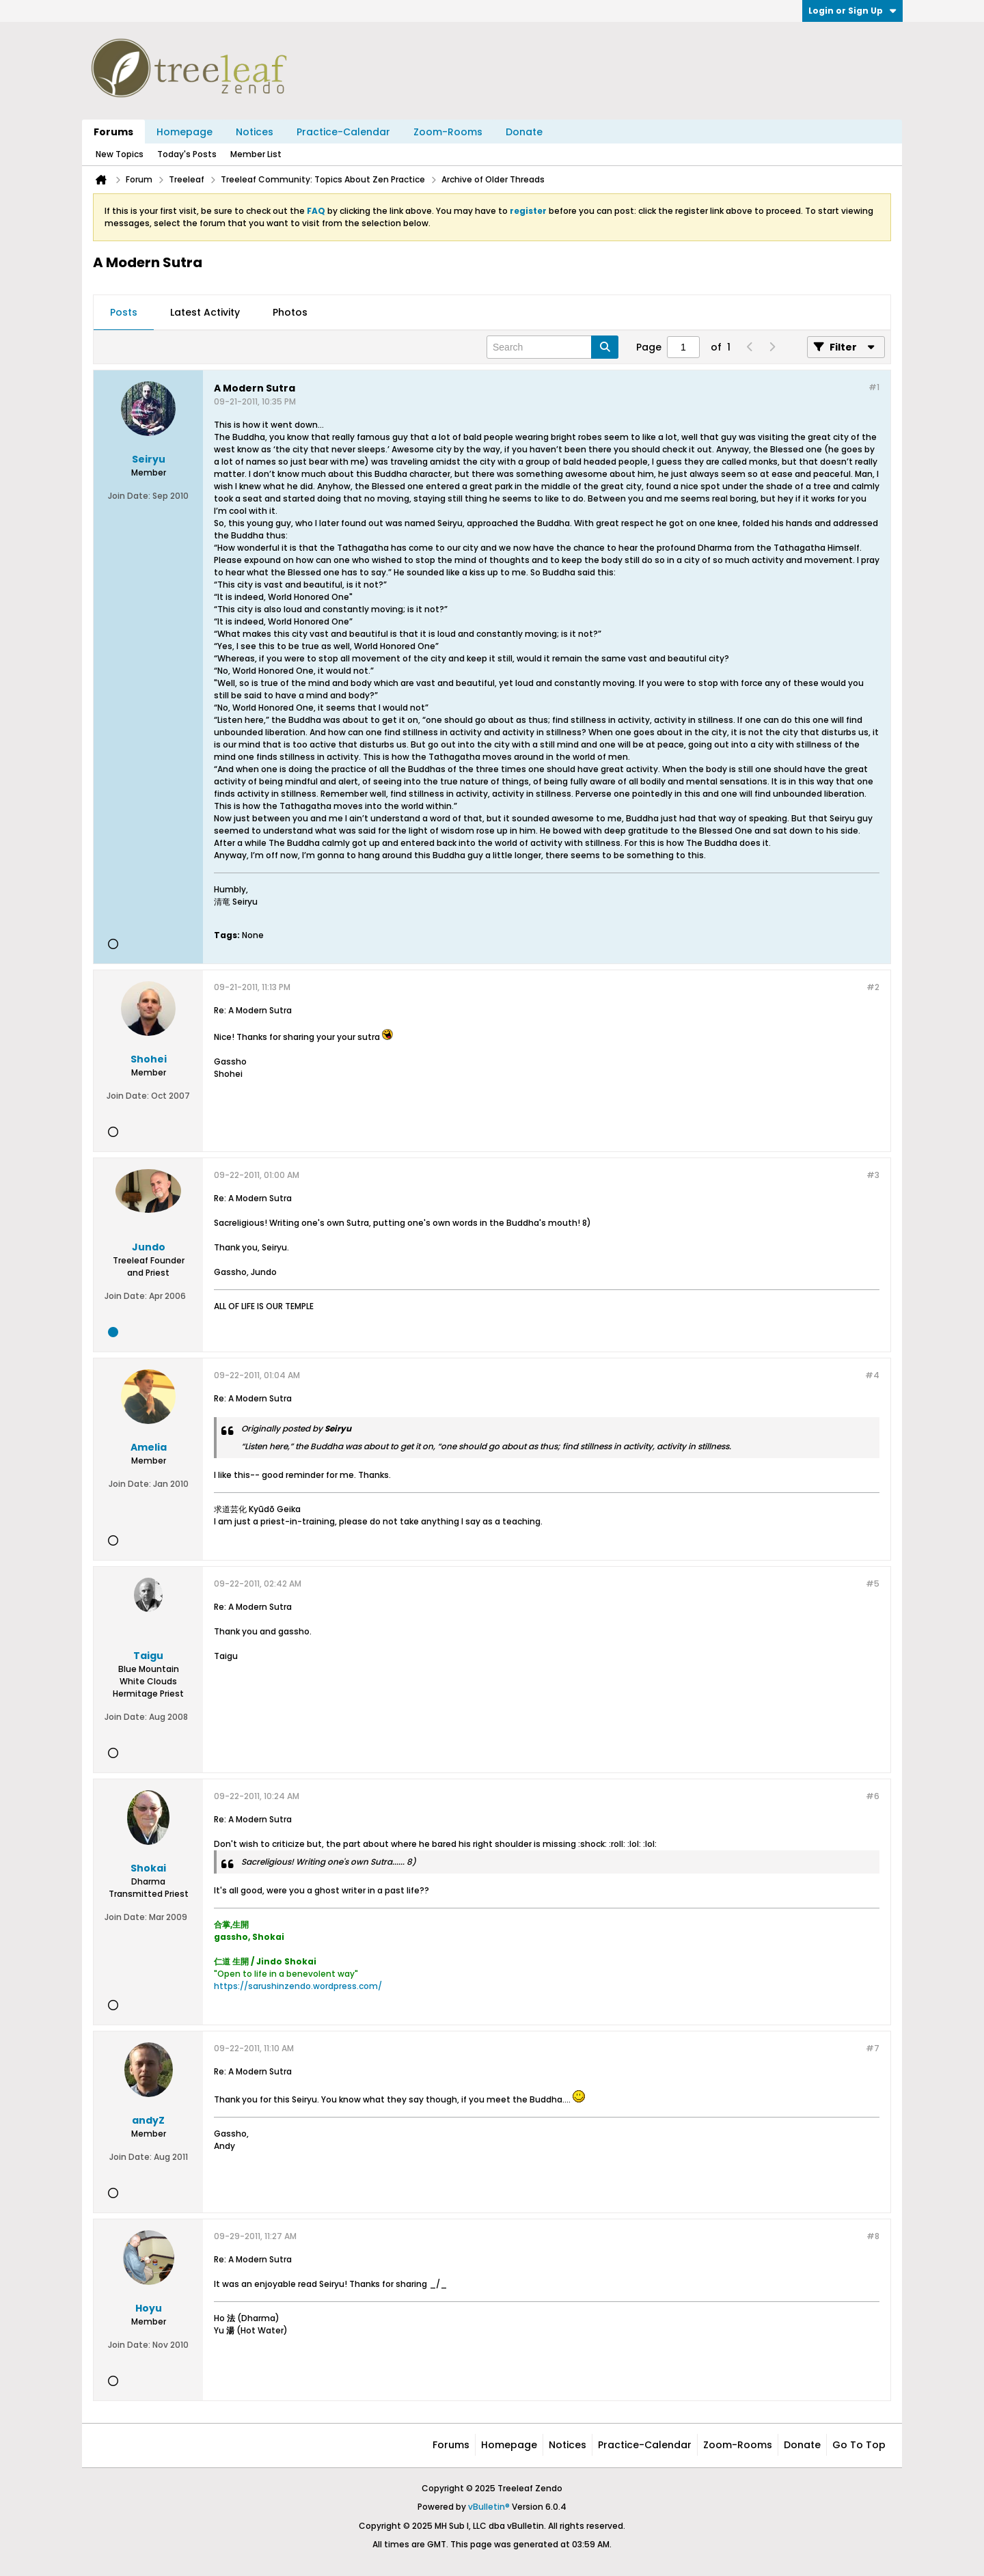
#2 (872, 987)
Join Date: (129, 496)
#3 (872, 1175)
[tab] (124, 313)
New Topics (120, 154)
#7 (872, 2048)
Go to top (859, 2445)
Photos (290, 312)
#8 (872, 2236)
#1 (874, 387)
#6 (872, 1796)
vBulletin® (489, 2506)
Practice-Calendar (343, 132)
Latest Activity (205, 312)
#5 (872, 1583)
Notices (254, 132)
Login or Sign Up (852, 10)
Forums (113, 132)
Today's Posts (187, 154)
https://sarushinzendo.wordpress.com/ (298, 1986)
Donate (524, 132)
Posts (123, 312)
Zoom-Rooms (447, 132)
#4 (872, 1375)
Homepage (184, 132)
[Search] (552, 347)
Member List (256, 154)
